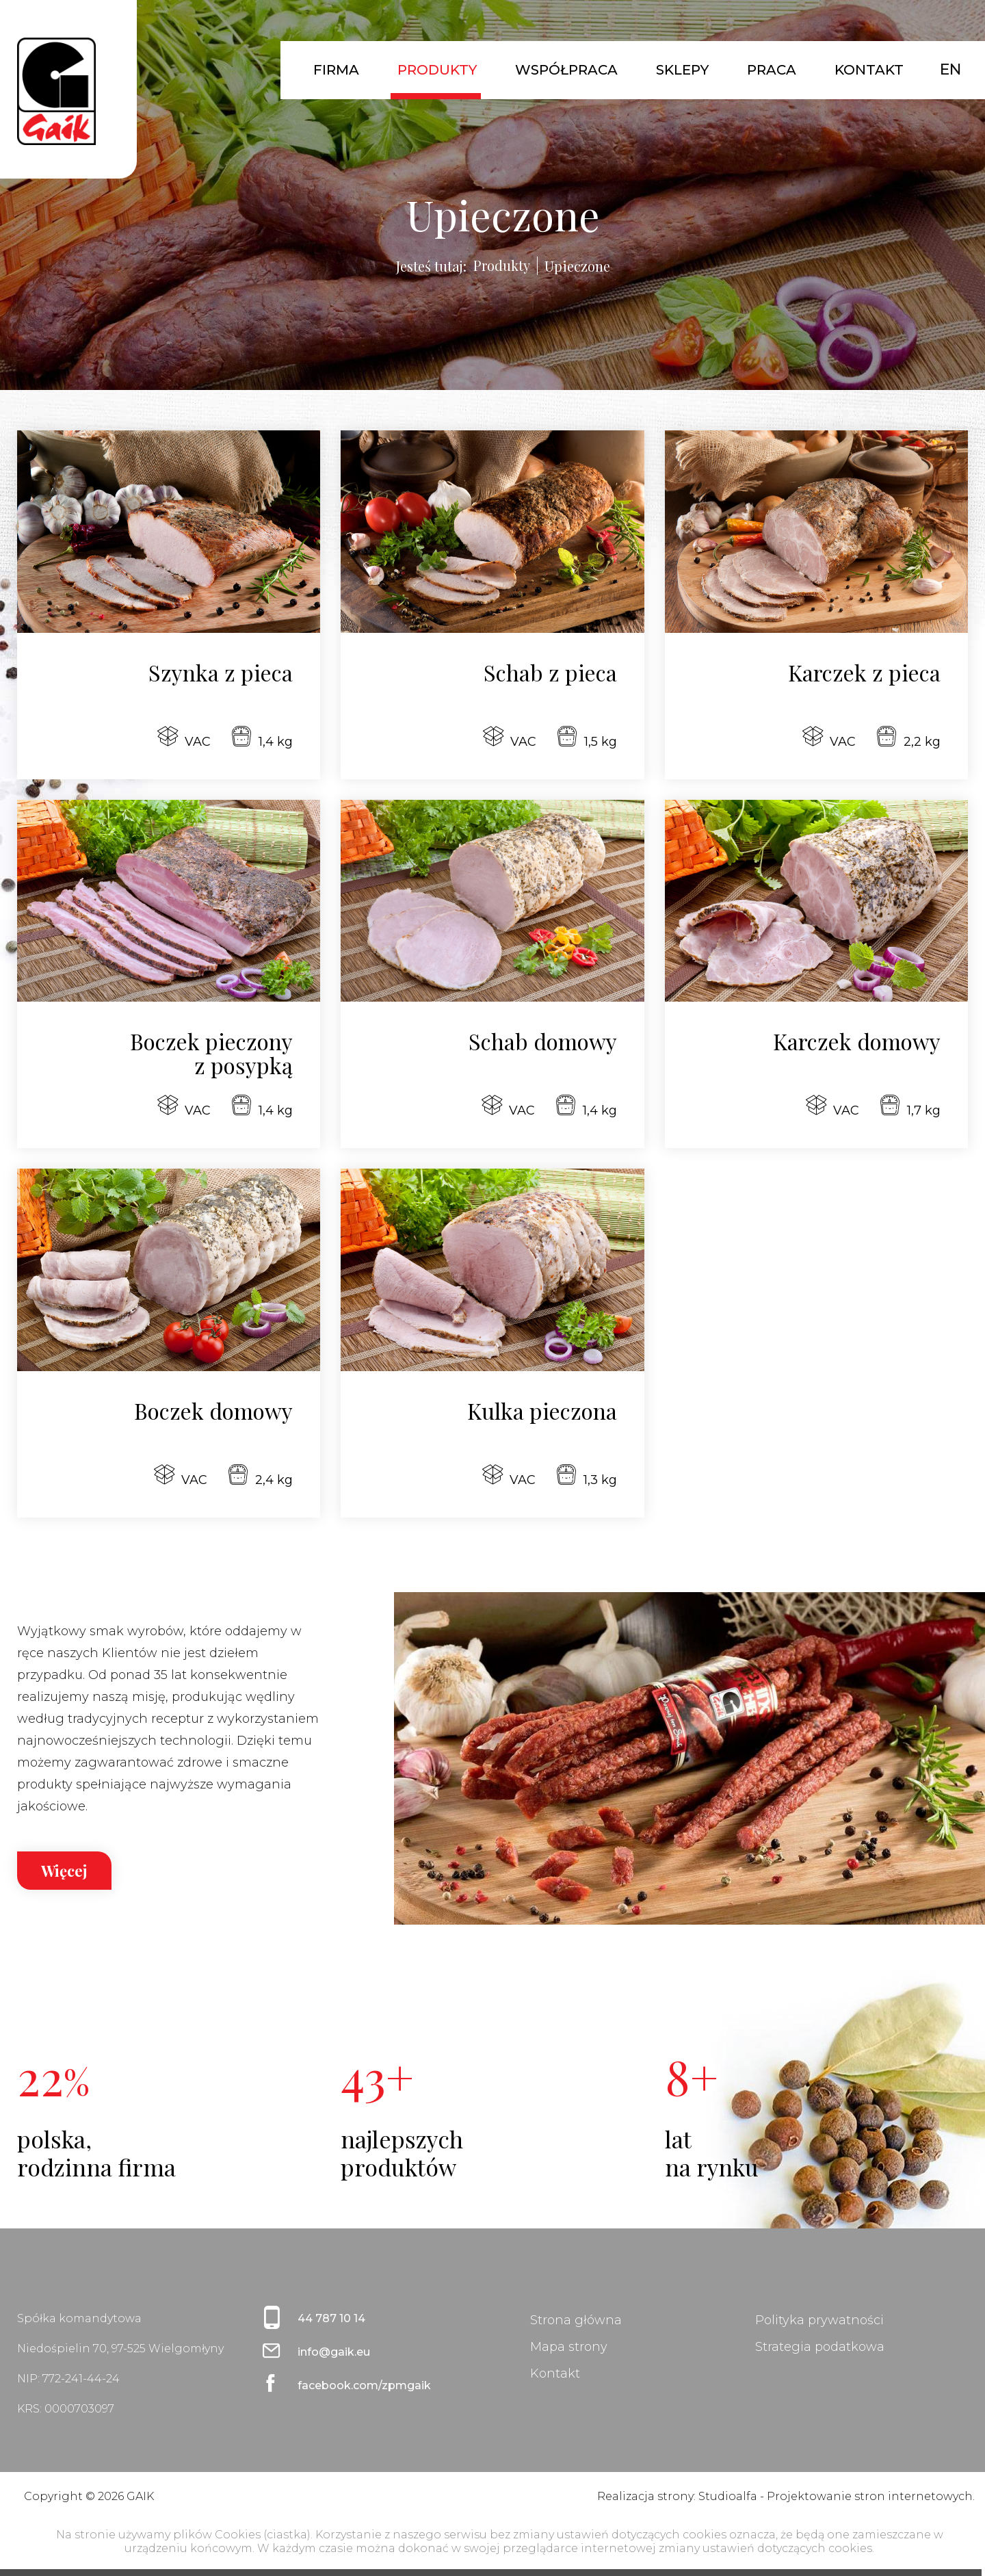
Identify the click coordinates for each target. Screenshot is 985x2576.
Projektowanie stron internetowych (870, 2496)
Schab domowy (543, 1041)
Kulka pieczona (542, 1410)
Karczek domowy (857, 1041)
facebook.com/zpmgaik (364, 2385)
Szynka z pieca (220, 672)
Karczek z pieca (864, 672)
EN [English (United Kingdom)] (950, 69)
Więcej (64, 1870)
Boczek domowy (213, 1410)
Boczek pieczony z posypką (211, 1053)
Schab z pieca (550, 672)
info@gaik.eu (334, 2351)
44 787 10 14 (331, 2318)
